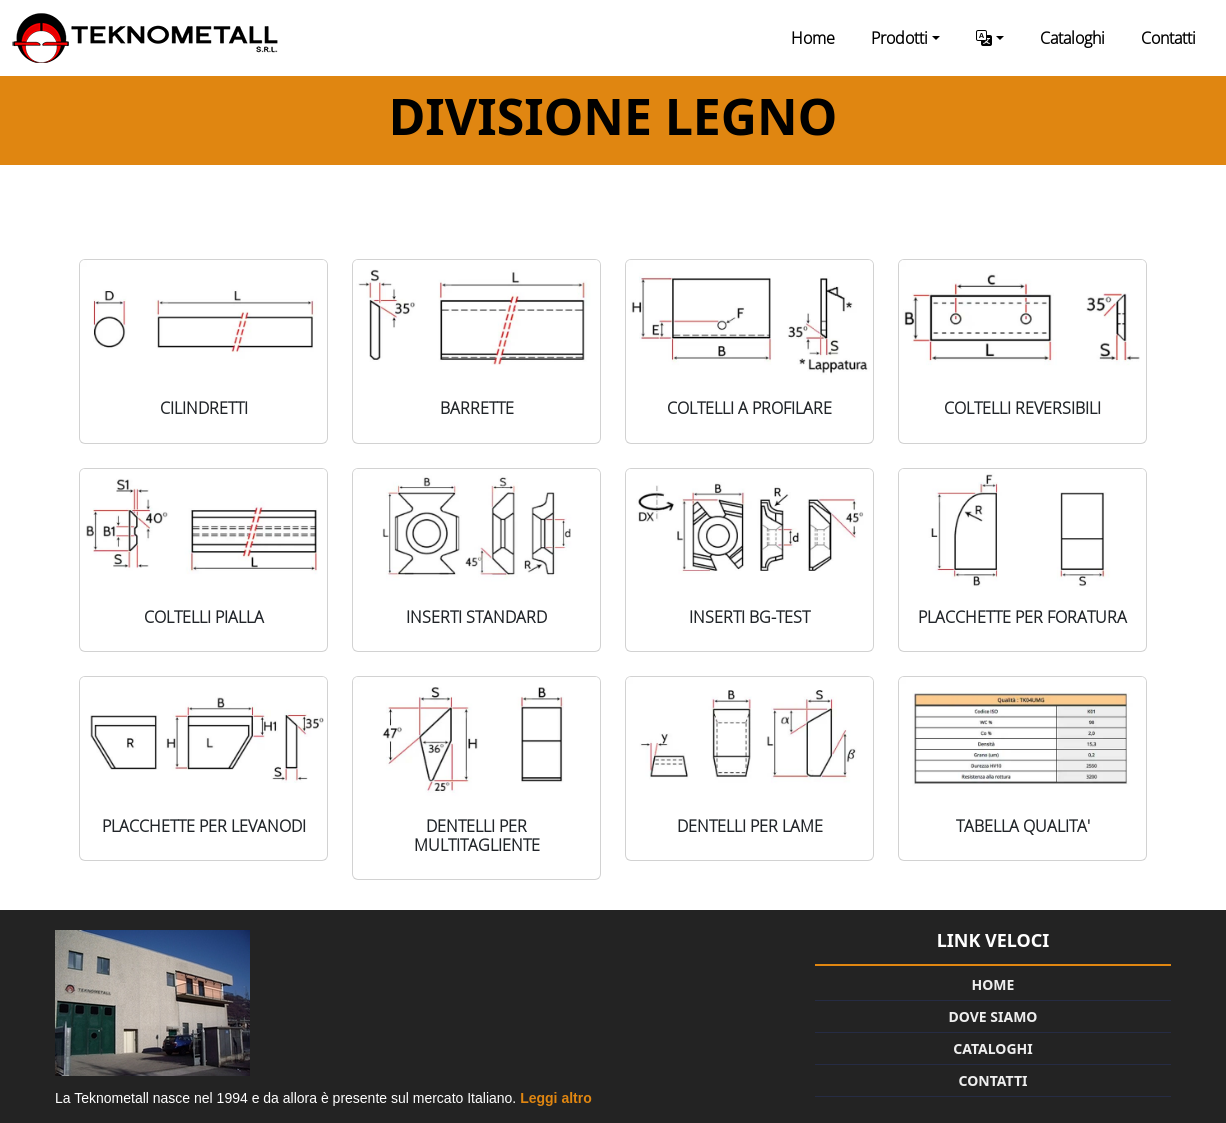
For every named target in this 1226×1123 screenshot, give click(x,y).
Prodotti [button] (899, 38)
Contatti (1168, 38)
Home (813, 38)
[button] (990, 38)
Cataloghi (1072, 38)
